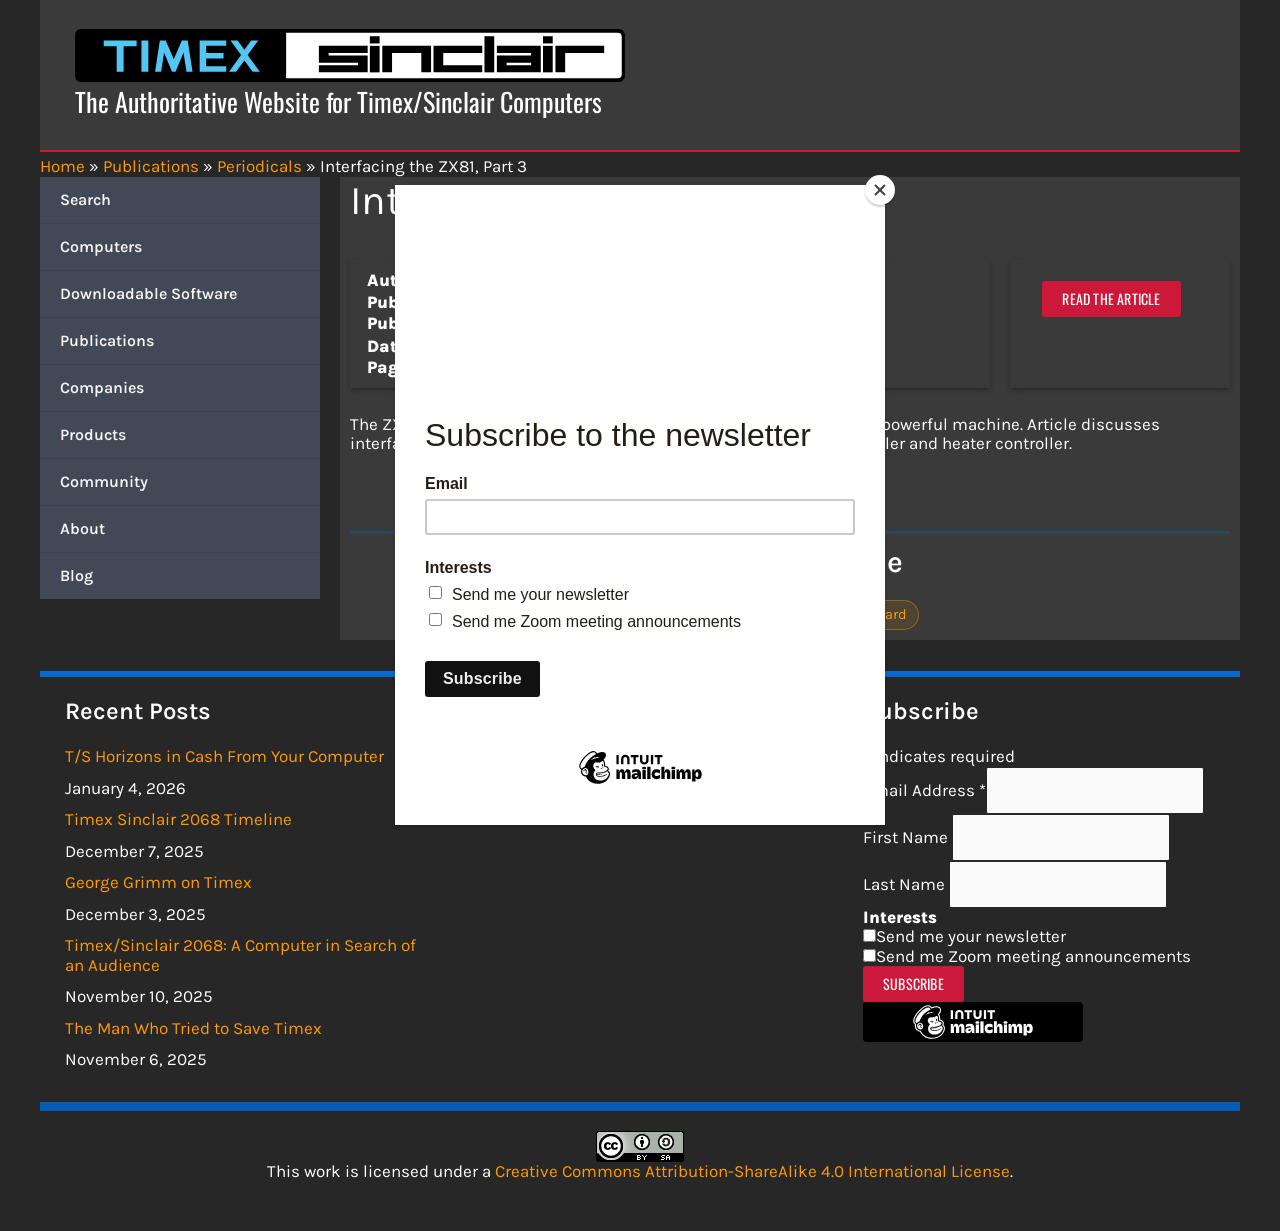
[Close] (880, 190)
